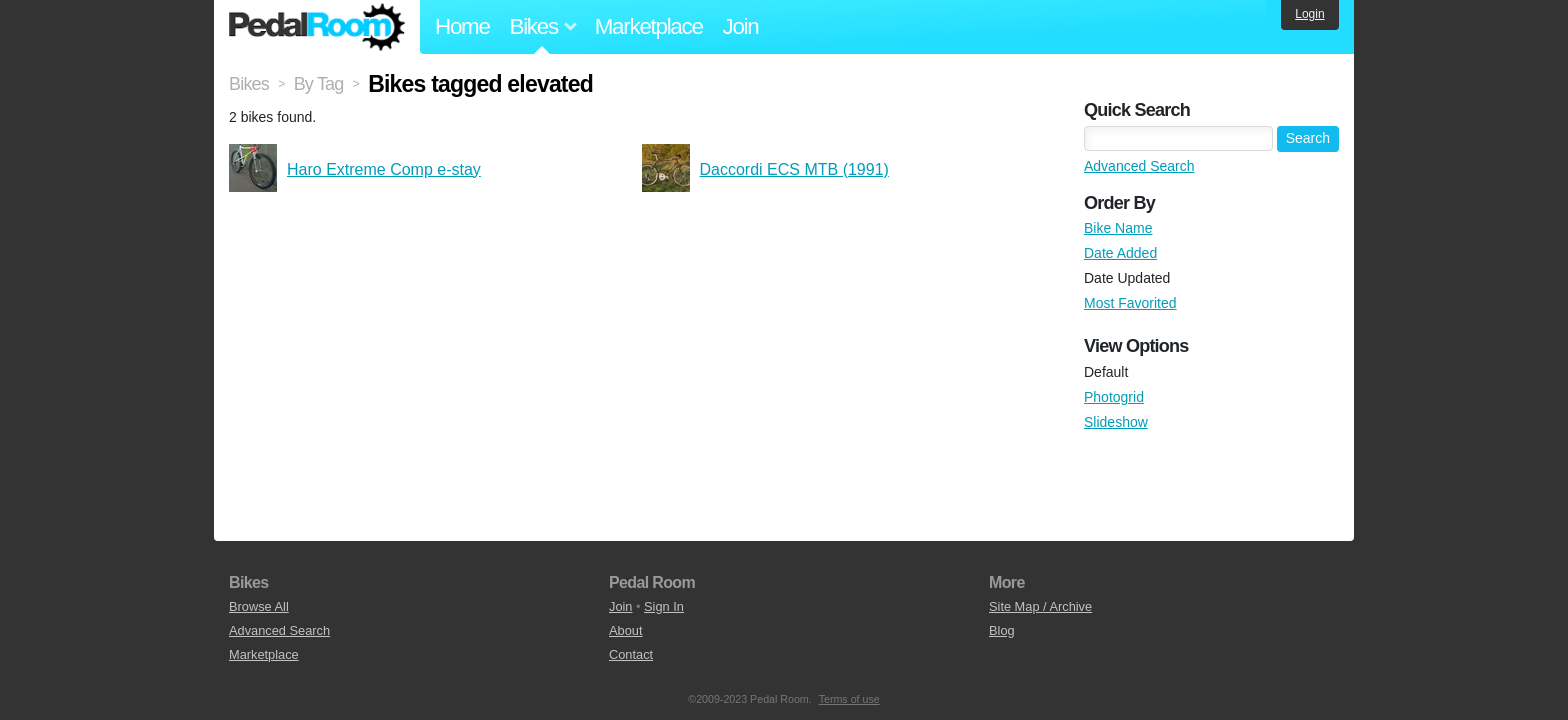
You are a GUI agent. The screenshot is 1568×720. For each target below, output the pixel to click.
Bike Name (1118, 228)
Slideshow (1116, 422)
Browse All (259, 606)
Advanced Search (1139, 166)
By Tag (319, 84)
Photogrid (1114, 397)
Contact (631, 654)
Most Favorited (1130, 303)
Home (462, 26)
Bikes (249, 84)
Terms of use (849, 699)
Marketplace (649, 26)
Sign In (664, 606)
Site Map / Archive (1040, 606)
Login (1309, 14)
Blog (1002, 630)
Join (741, 26)
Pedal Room (317, 27)
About (625, 630)
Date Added (1120, 253)
